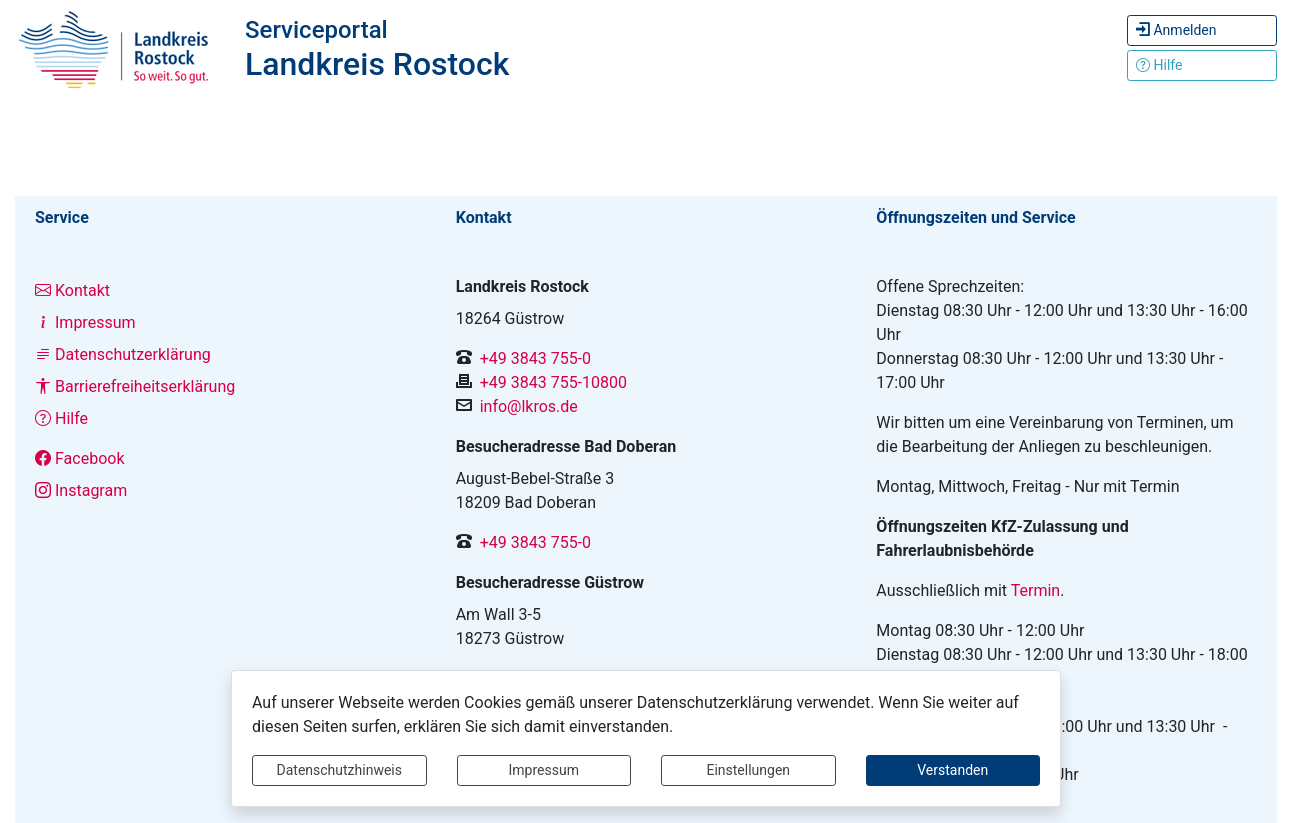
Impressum (544, 770)
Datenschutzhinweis (339, 770)
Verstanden (952, 770)
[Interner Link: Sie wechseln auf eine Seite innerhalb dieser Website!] (225, 291)
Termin (1035, 590)
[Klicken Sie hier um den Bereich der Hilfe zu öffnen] (1202, 65)
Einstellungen (748, 770)
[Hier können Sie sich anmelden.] (1202, 30)
